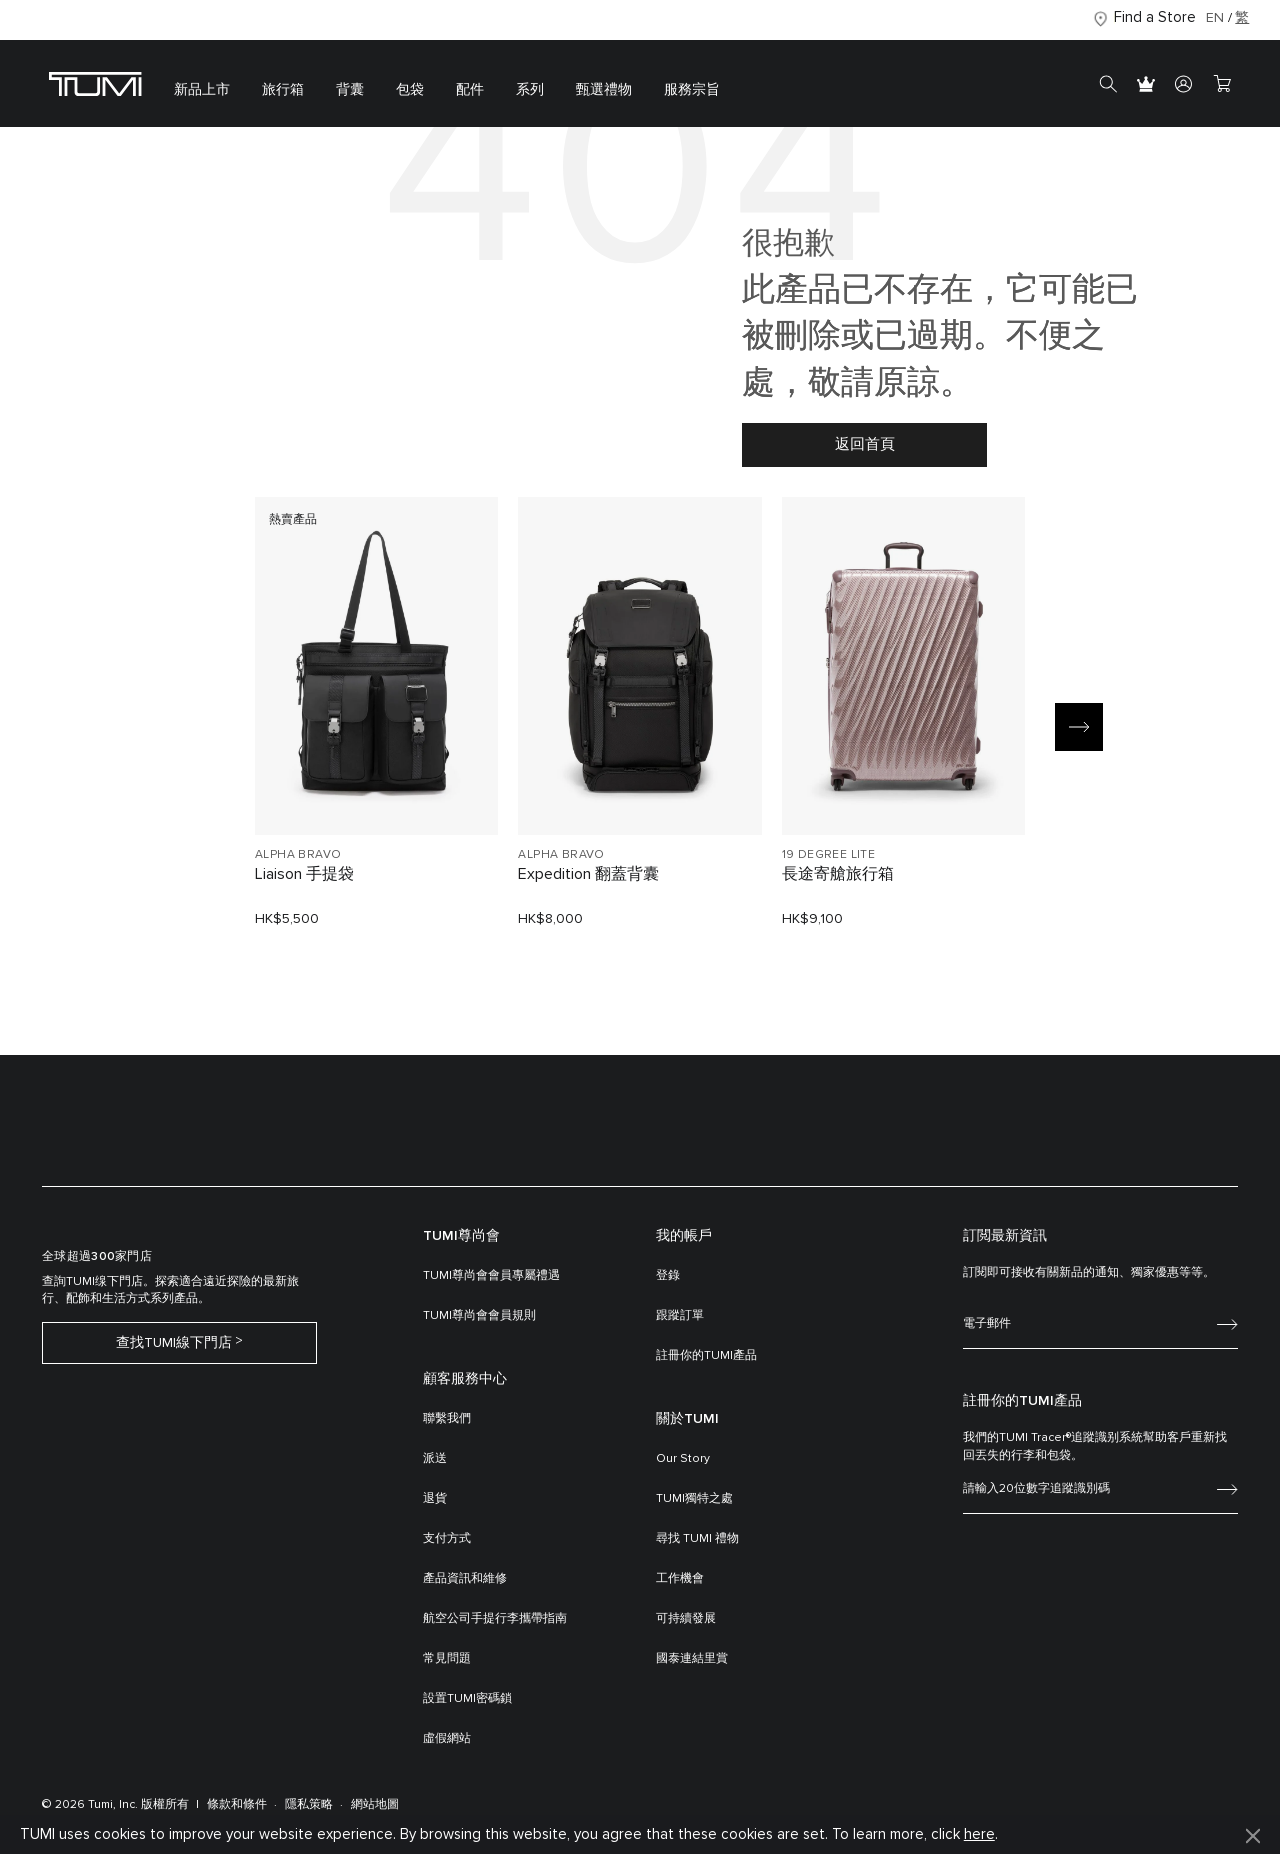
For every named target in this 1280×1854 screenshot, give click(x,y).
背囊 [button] (350, 90)
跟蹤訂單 (680, 1316)
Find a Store (1155, 17)
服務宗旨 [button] (692, 90)
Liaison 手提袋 (304, 874)
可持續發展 (686, 1619)
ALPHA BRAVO (298, 855)
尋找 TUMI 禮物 (697, 1539)
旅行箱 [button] (283, 90)
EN (1215, 18)
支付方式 (447, 1539)
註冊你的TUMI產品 (706, 1356)
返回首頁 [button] (865, 444)
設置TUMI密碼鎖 (467, 1699)
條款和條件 (237, 1805)
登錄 (668, 1276)
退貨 (435, 1499)
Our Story (683, 1459)
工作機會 (680, 1579)
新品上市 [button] (202, 90)
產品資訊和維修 (465, 1579)
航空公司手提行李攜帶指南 (495, 1619)
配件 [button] (470, 90)
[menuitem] (202, 83)
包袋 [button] (410, 90)
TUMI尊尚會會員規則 (479, 1316)
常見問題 (447, 1659)
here (979, 1834)
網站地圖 (375, 1805)
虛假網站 (447, 1739)
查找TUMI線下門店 (174, 1343)
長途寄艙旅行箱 (838, 874)
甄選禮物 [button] (604, 90)
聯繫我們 (447, 1419)
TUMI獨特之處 (694, 1499)
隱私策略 (309, 1805)
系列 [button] (530, 90)
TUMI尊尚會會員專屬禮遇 (491, 1276)
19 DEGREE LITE (829, 855)
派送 (435, 1459)
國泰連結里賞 (692, 1659)
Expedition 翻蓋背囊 (588, 874)
